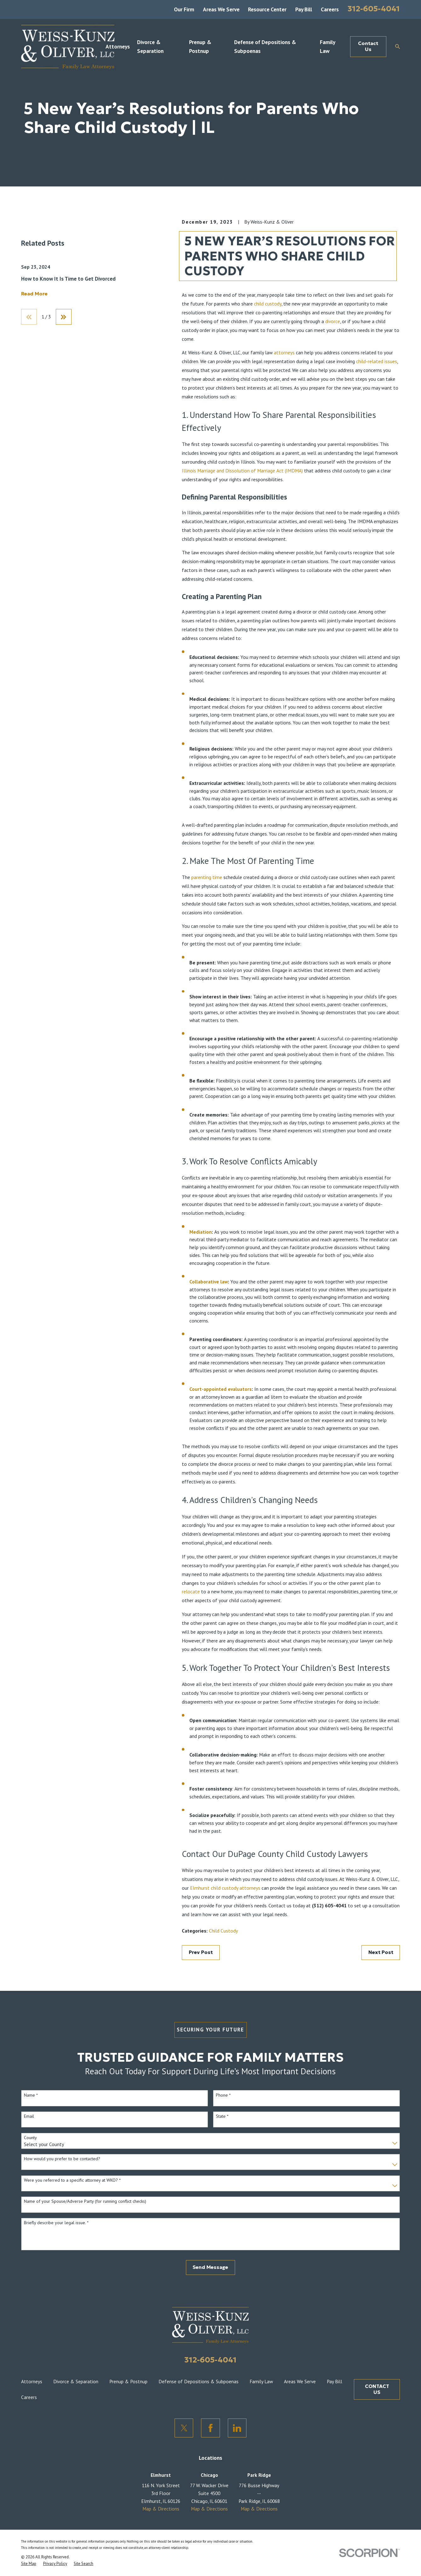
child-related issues (376, 361)
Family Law (261, 2381)
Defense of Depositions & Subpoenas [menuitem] (265, 46)
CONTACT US (377, 2389)
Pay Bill (303, 9)
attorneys (284, 352)
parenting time (206, 877)
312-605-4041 (374, 9)
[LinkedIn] (237, 2428)
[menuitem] (28, 2564)
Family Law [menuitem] (327, 46)
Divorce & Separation (75, 2381)
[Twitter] (184, 2428)
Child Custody (223, 1931)
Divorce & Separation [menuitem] (150, 46)
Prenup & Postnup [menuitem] (200, 46)
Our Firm (184, 9)
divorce (332, 321)
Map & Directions (160, 2508)
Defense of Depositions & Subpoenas (199, 2381)
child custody (267, 303)
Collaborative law (208, 1281)
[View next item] (64, 409)
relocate (191, 1591)
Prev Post (201, 1952)
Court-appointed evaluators (220, 1389)
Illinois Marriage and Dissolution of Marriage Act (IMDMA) (242, 470)
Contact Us (368, 46)
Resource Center (267, 9)
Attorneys (31, 2381)
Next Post (380, 1952)
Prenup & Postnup (128, 2381)
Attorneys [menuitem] (118, 46)
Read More (34, 386)
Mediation (200, 1232)
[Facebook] (210, 2428)
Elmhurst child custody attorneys (225, 1888)
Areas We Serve (221, 9)
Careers (330, 9)
